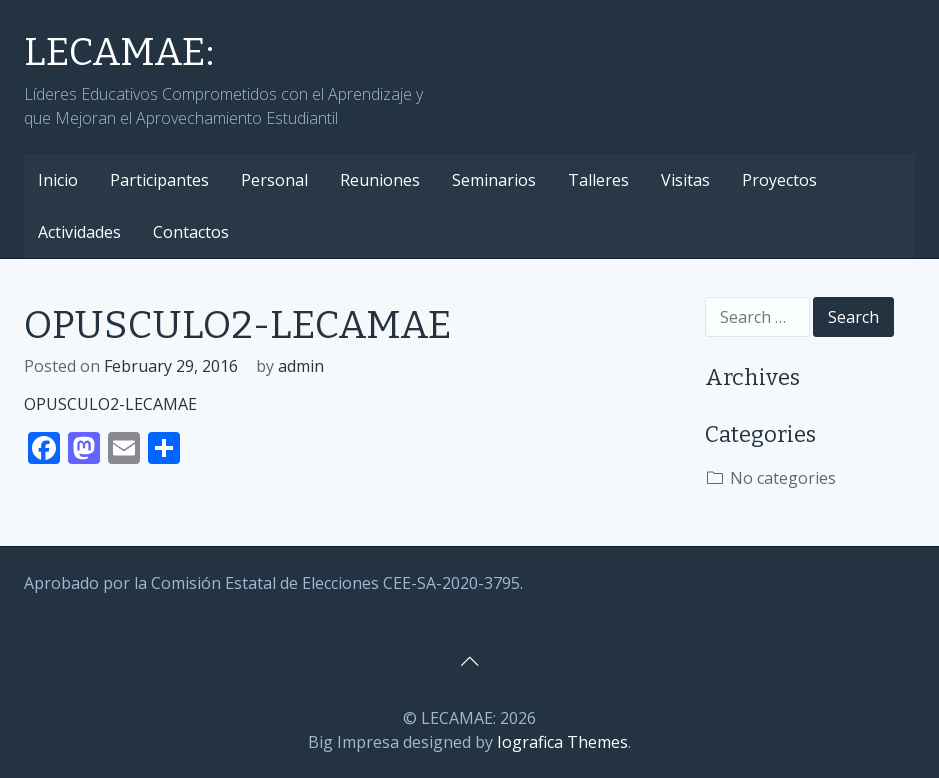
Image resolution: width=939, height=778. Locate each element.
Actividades (79, 232)
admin (301, 366)
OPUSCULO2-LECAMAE (110, 404)
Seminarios (494, 180)
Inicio (58, 180)
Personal (274, 180)
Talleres (598, 180)
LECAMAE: (119, 52)
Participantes (159, 180)
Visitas (685, 180)
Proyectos (779, 180)
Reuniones (380, 180)
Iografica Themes (562, 742)
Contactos (191, 232)
